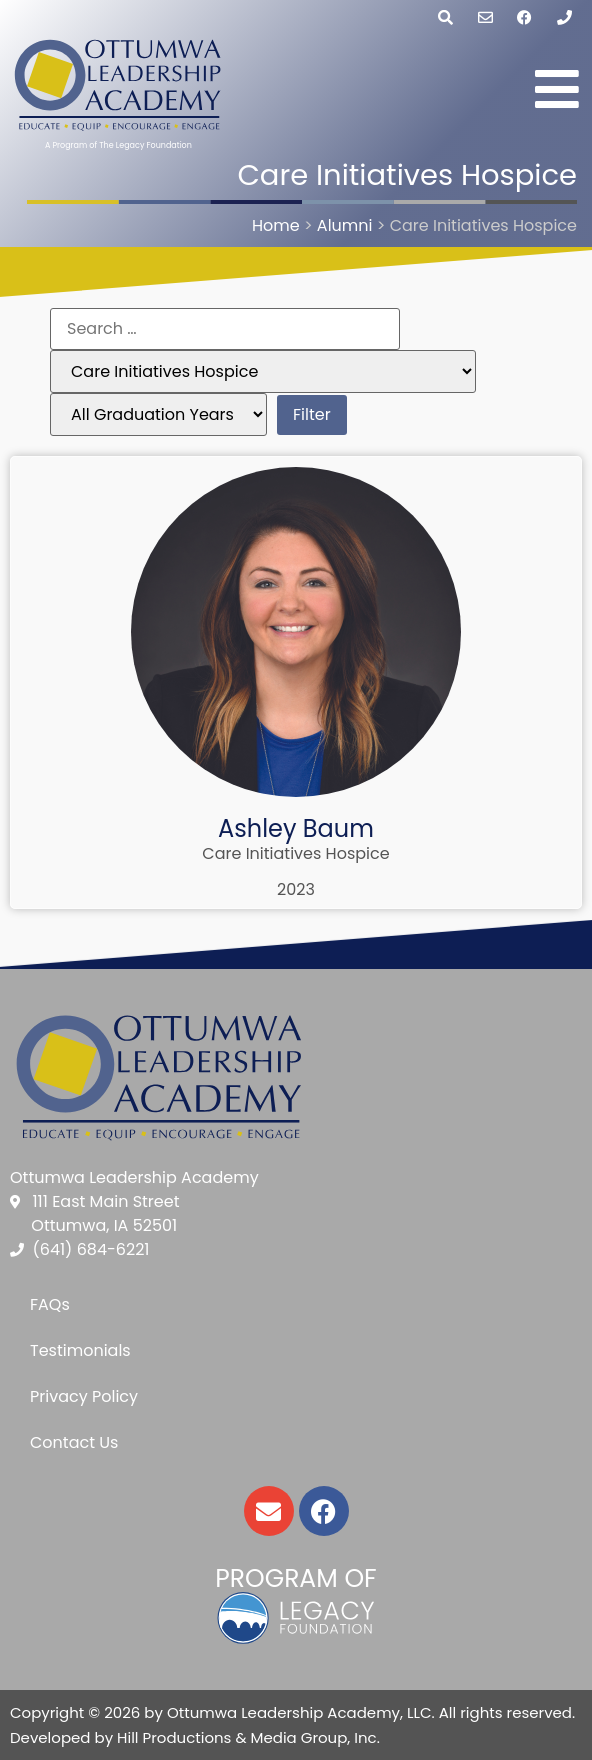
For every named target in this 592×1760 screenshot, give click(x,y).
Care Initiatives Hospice (295, 853)
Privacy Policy (84, 1396)
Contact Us (74, 1442)
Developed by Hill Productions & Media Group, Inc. (195, 1737)
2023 (296, 889)
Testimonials (80, 1350)
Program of (295, 1578)
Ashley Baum (296, 828)
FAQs (50, 1304)
